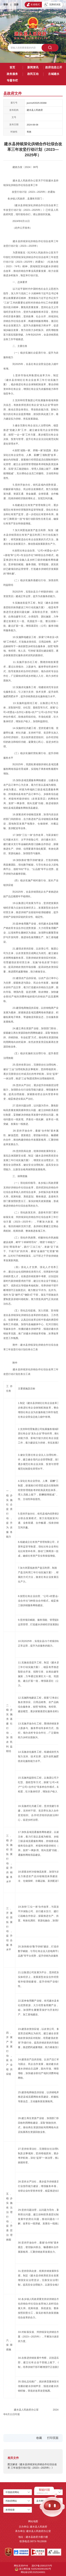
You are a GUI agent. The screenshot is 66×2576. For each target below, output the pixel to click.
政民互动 (33, 73)
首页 (12, 67)
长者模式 (33, 4)
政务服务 (12, 73)
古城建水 (53, 73)
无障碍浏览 (52, 5)
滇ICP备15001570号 (42, 2565)
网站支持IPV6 (21, 2565)
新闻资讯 (33, 67)
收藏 (39, 2437)
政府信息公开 (53, 67)
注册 (16, 4)
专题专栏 (12, 80)
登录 (5, 4)
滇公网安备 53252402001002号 (33, 2569)
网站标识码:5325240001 (33, 2572)
